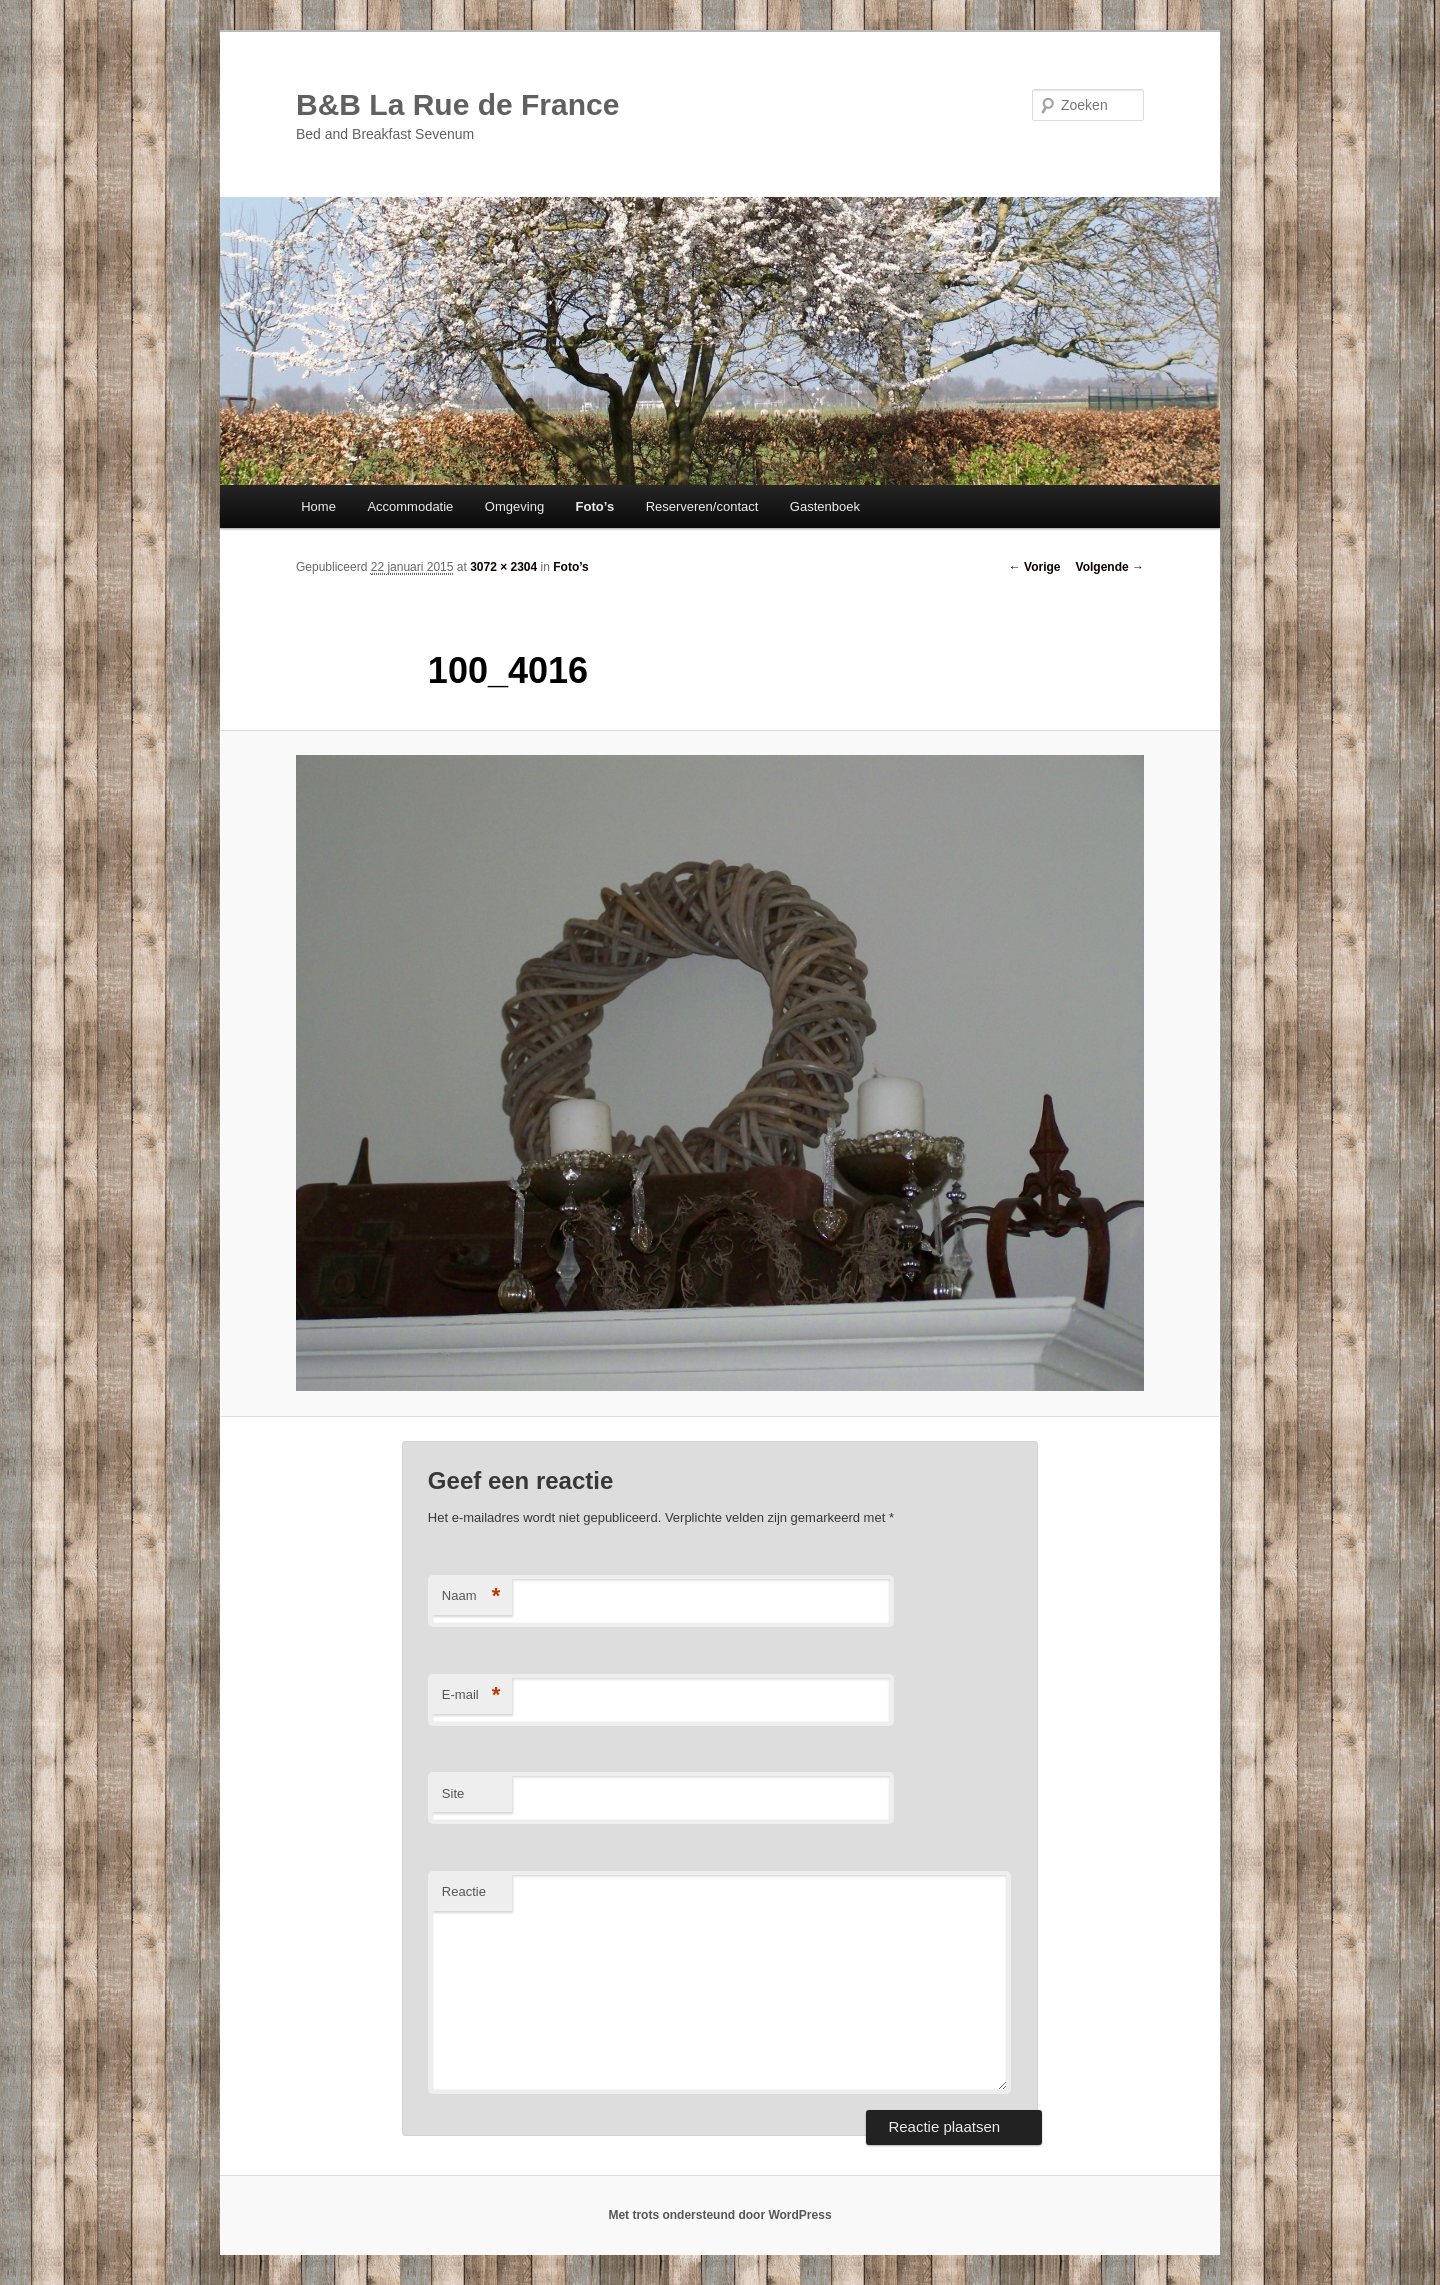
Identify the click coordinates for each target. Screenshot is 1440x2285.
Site (453, 1793)
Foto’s (595, 506)
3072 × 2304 (503, 567)
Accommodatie (410, 506)
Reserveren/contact (702, 506)
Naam (471, 1596)
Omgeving (514, 506)
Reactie (464, 1891)
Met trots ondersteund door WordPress (719, 2215)
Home (318, 506)
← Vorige (1035, 567)
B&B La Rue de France (457, 104)
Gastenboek (825, 506)
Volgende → (1110, 567)
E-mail (471, 1695)
